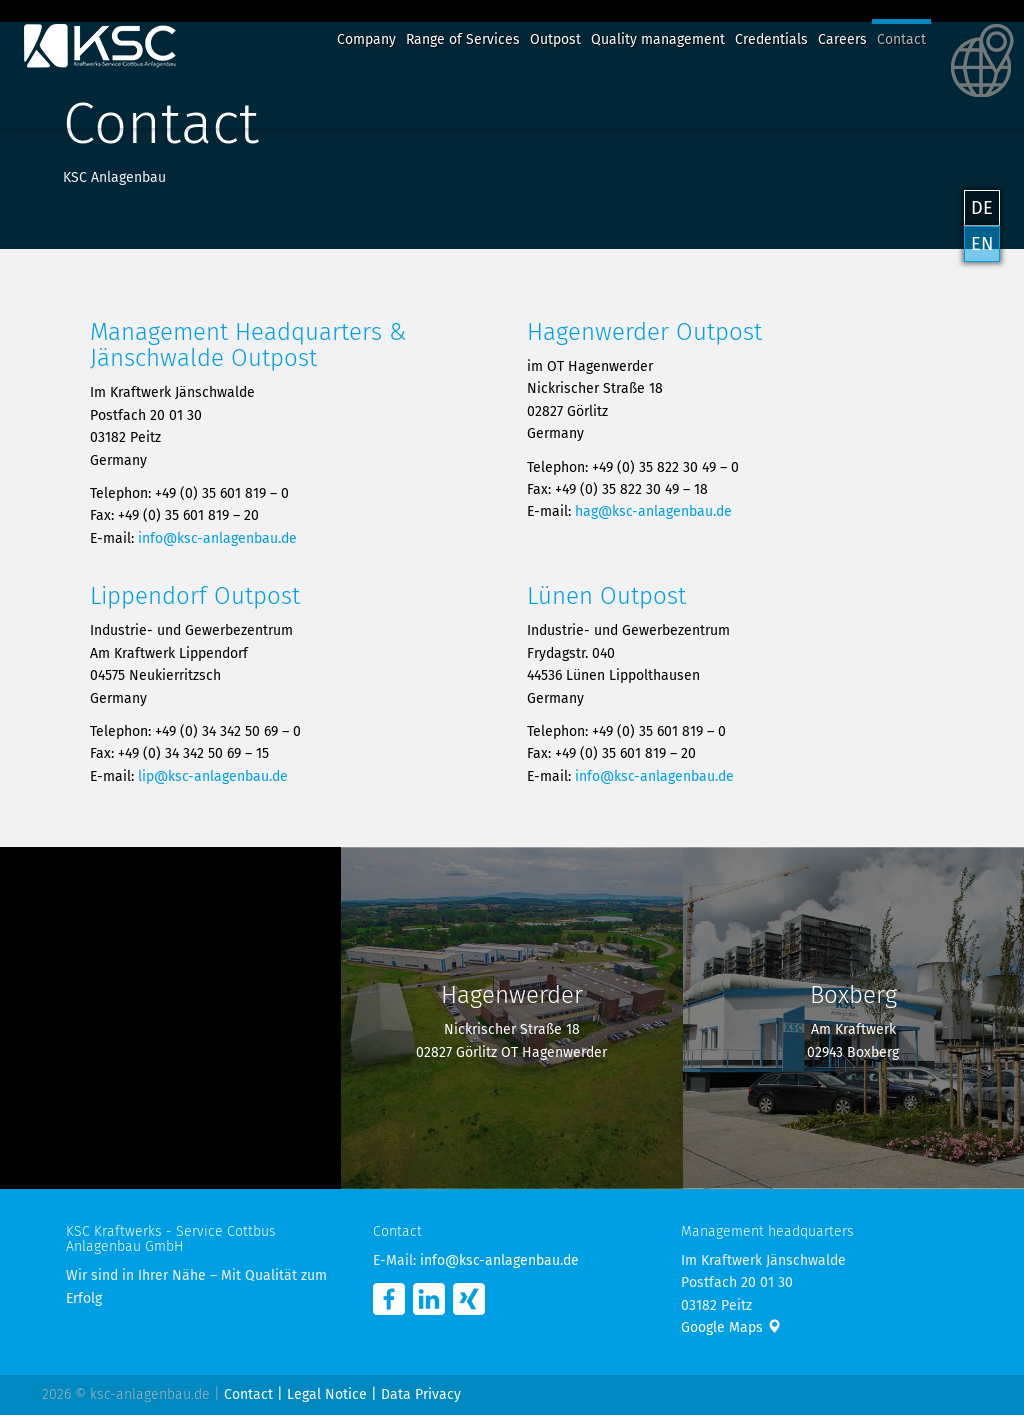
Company (366, 39)
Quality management (658, 39)
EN (982, 244)
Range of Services (463, 39)
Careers (842, 39)
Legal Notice (327, 1394)
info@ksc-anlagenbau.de (217, 538)
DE (982, 208)
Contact (901, 39)
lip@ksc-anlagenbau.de (213, 776)
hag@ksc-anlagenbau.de (653, 511)
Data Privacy (421, 1394)
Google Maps (731, 1327)
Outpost (555, 39)
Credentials (771, 39)
